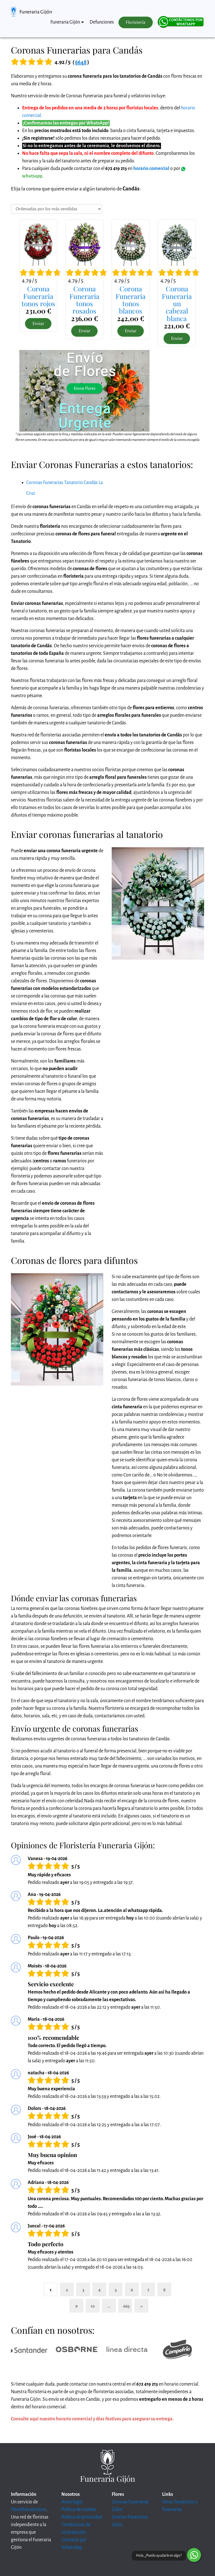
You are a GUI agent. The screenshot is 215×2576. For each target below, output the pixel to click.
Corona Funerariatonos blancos (131, 299)
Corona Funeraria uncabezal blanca (177, 303)
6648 (81, 62)
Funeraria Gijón (35, 12)
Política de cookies (78, 2509)
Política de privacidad (81, 2517)
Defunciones (102, 22)
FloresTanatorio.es (28, 2509)
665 (126, 2306)
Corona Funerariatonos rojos (38, 296)
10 (93, 2306)
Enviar (38, 323)
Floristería (135, 22)
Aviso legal (71, 2501)
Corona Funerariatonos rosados (84, 299)
